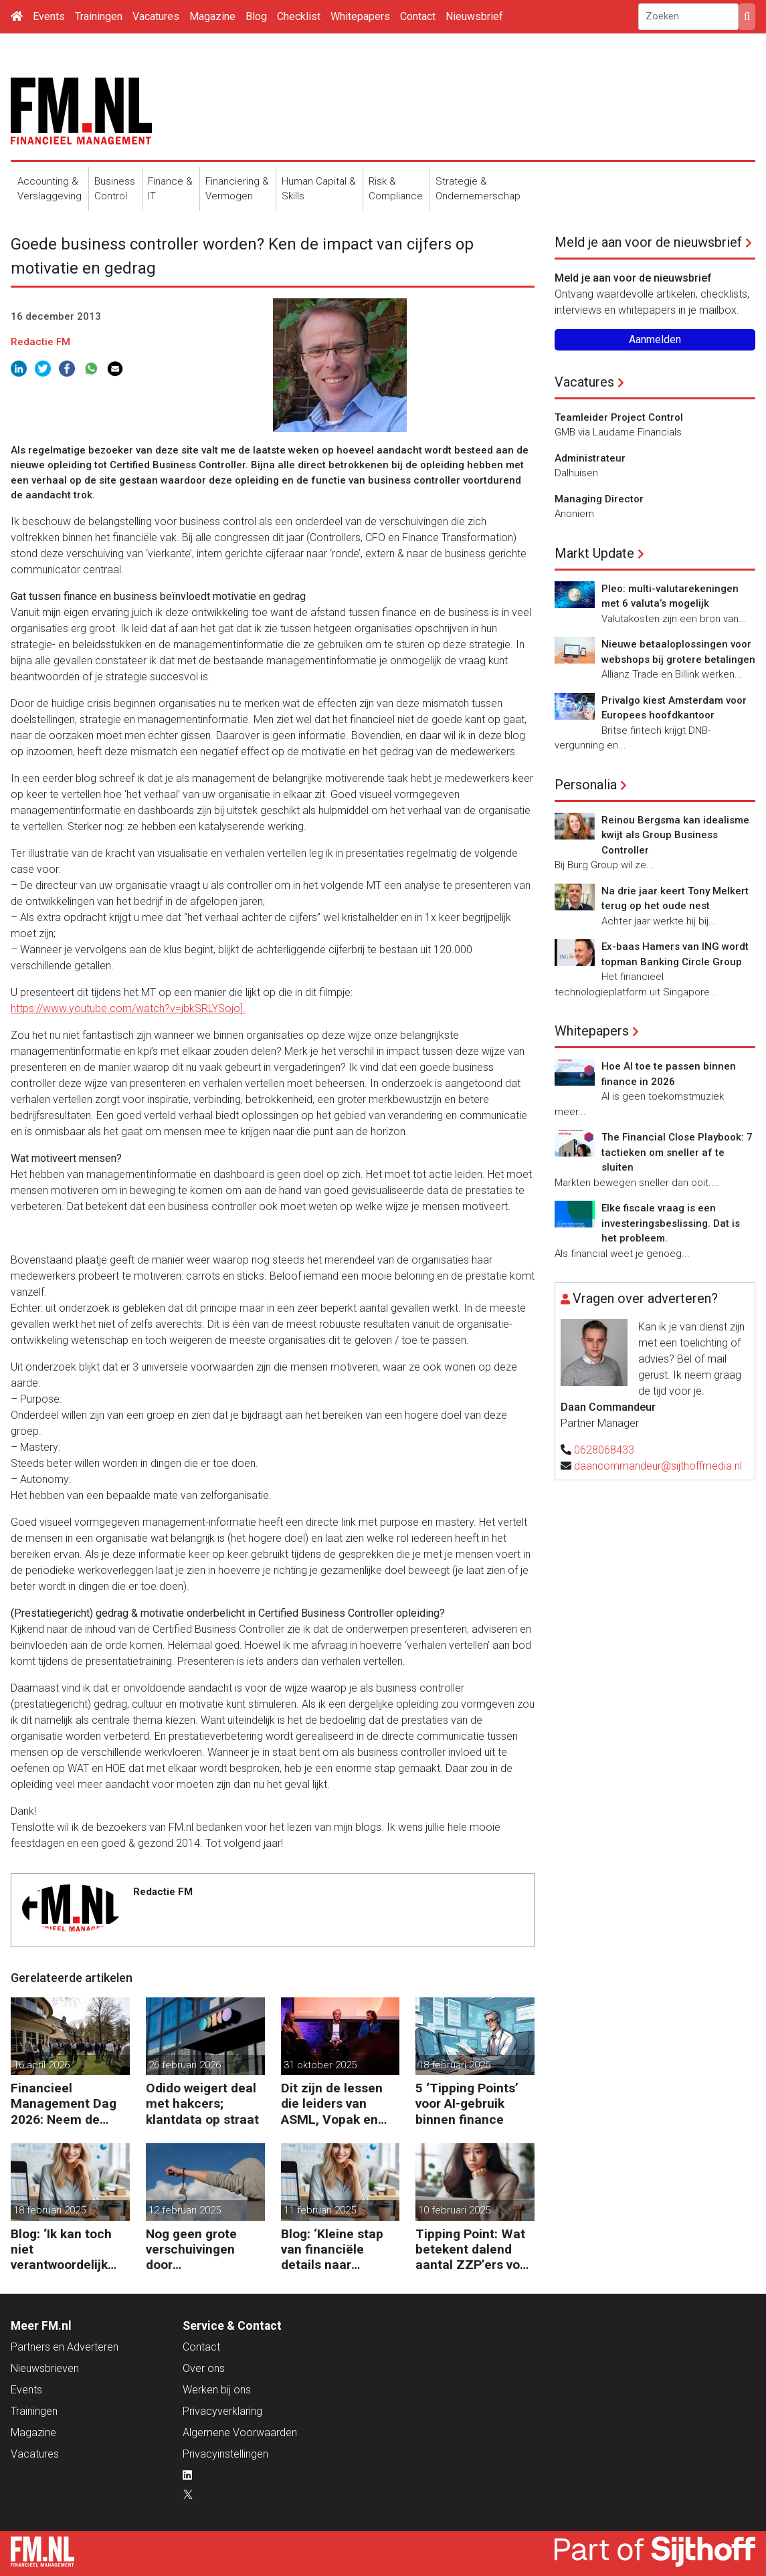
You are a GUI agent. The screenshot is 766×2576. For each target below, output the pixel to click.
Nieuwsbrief (474, 16)
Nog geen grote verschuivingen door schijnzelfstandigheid (205, 2249)
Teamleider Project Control (619, 417)
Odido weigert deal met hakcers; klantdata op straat (202, 2103)
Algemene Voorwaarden (240, 2432)
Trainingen (98, 16)
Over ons (204, 2368)
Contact (418, 16)
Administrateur (590, 458)
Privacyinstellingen (225, 2454)
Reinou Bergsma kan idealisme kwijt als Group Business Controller (675, 835)
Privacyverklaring (222, 2411)
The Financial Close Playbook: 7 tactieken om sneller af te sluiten (677, 1152)
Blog (256, 16)
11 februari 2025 (320, 2210)
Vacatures (155, 16)
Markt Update (594, 553)
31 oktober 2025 (320, 2065)
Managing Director (599, 499)
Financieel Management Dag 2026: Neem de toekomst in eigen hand (64, 2103)
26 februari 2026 (185, 2065)
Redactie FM (40, 342)
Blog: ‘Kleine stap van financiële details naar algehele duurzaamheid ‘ (332, 2249)
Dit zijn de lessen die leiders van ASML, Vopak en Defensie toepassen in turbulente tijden (332, 2103)
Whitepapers (360, 16)
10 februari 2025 (454, 2210)
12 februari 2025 (185, 2210)
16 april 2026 (41, 2065)
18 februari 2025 (454, 2065)
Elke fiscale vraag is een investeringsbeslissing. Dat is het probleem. (670, 1223)
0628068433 (604, 1450)
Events (49, 16)
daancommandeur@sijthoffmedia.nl (658, 1466)
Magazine (212, 16)
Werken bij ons (217, 2389)
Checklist (298, 16)
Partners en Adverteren (64, 2347)
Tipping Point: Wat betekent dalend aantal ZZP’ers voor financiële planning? (473, 2249)
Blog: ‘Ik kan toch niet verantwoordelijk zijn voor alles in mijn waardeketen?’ (68, 2249)
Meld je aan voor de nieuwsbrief (648, 242)
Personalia (586, 785)
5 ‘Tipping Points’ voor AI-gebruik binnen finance (466, 2103)
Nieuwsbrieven (45, 2368)
